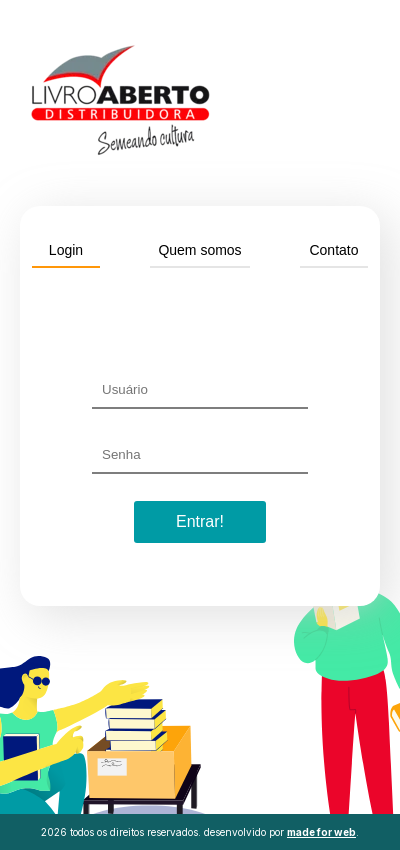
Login (66, 250)
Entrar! (200, 521)
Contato (333, 250)
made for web (321, 832)
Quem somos (199, 250)
